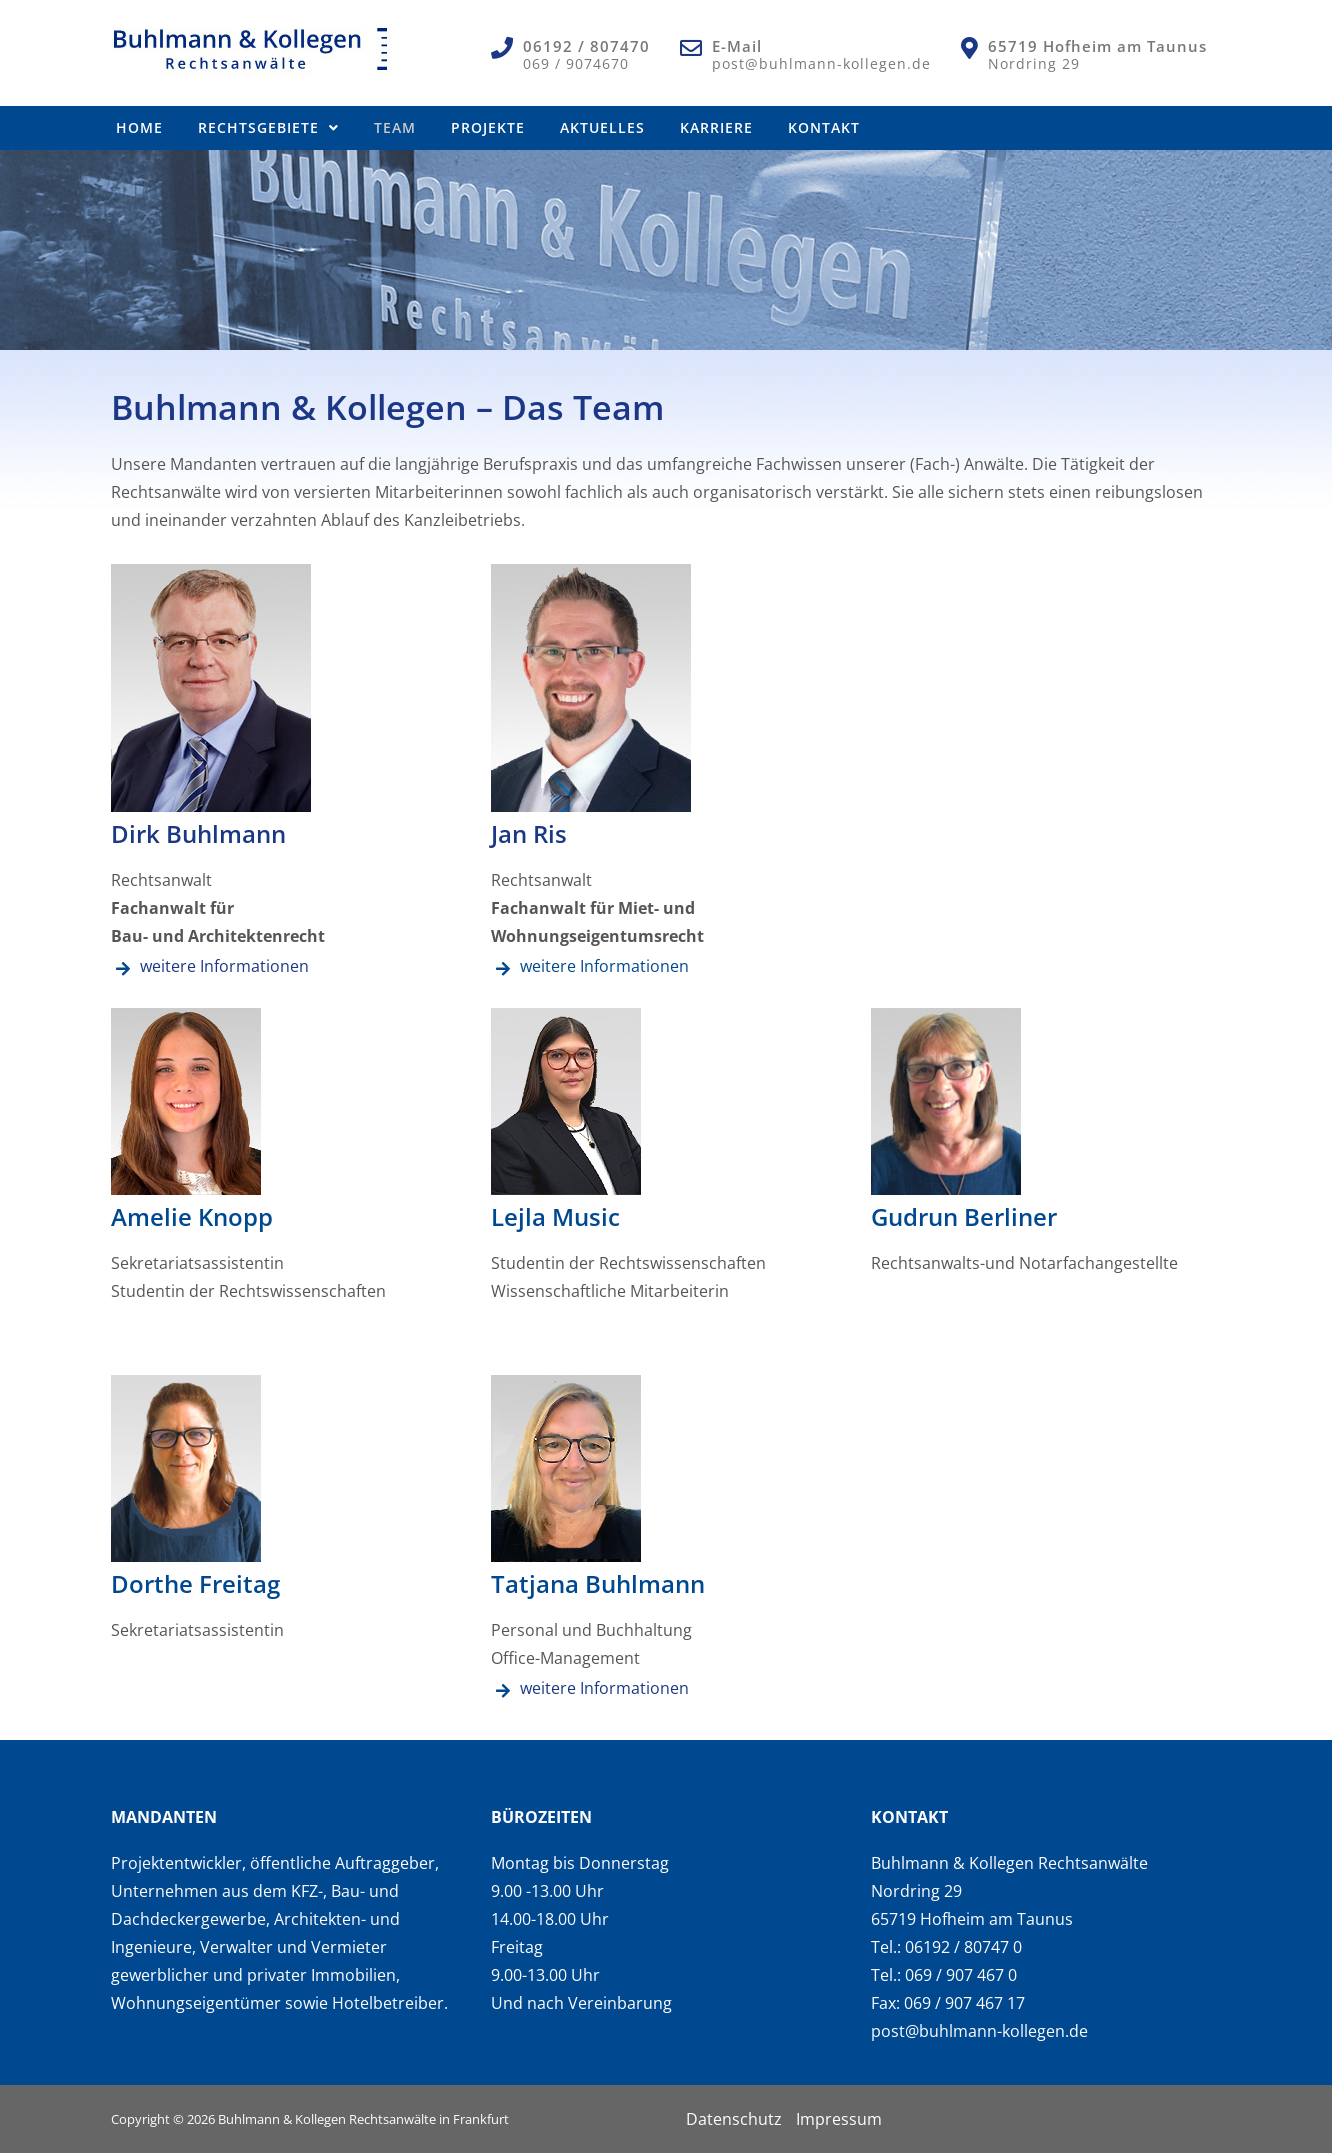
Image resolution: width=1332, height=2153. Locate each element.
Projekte (488, 127)
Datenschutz (734, 2119)
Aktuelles (602, 127)
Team (395, 127)
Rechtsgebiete (268, 127)
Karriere (716, 127)
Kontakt (824, 127)
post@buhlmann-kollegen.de (821, 63)
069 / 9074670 (576, 63)
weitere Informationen (224, 966)
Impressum (839, 2119)
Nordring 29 (1034, 63)
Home (139, 127)
